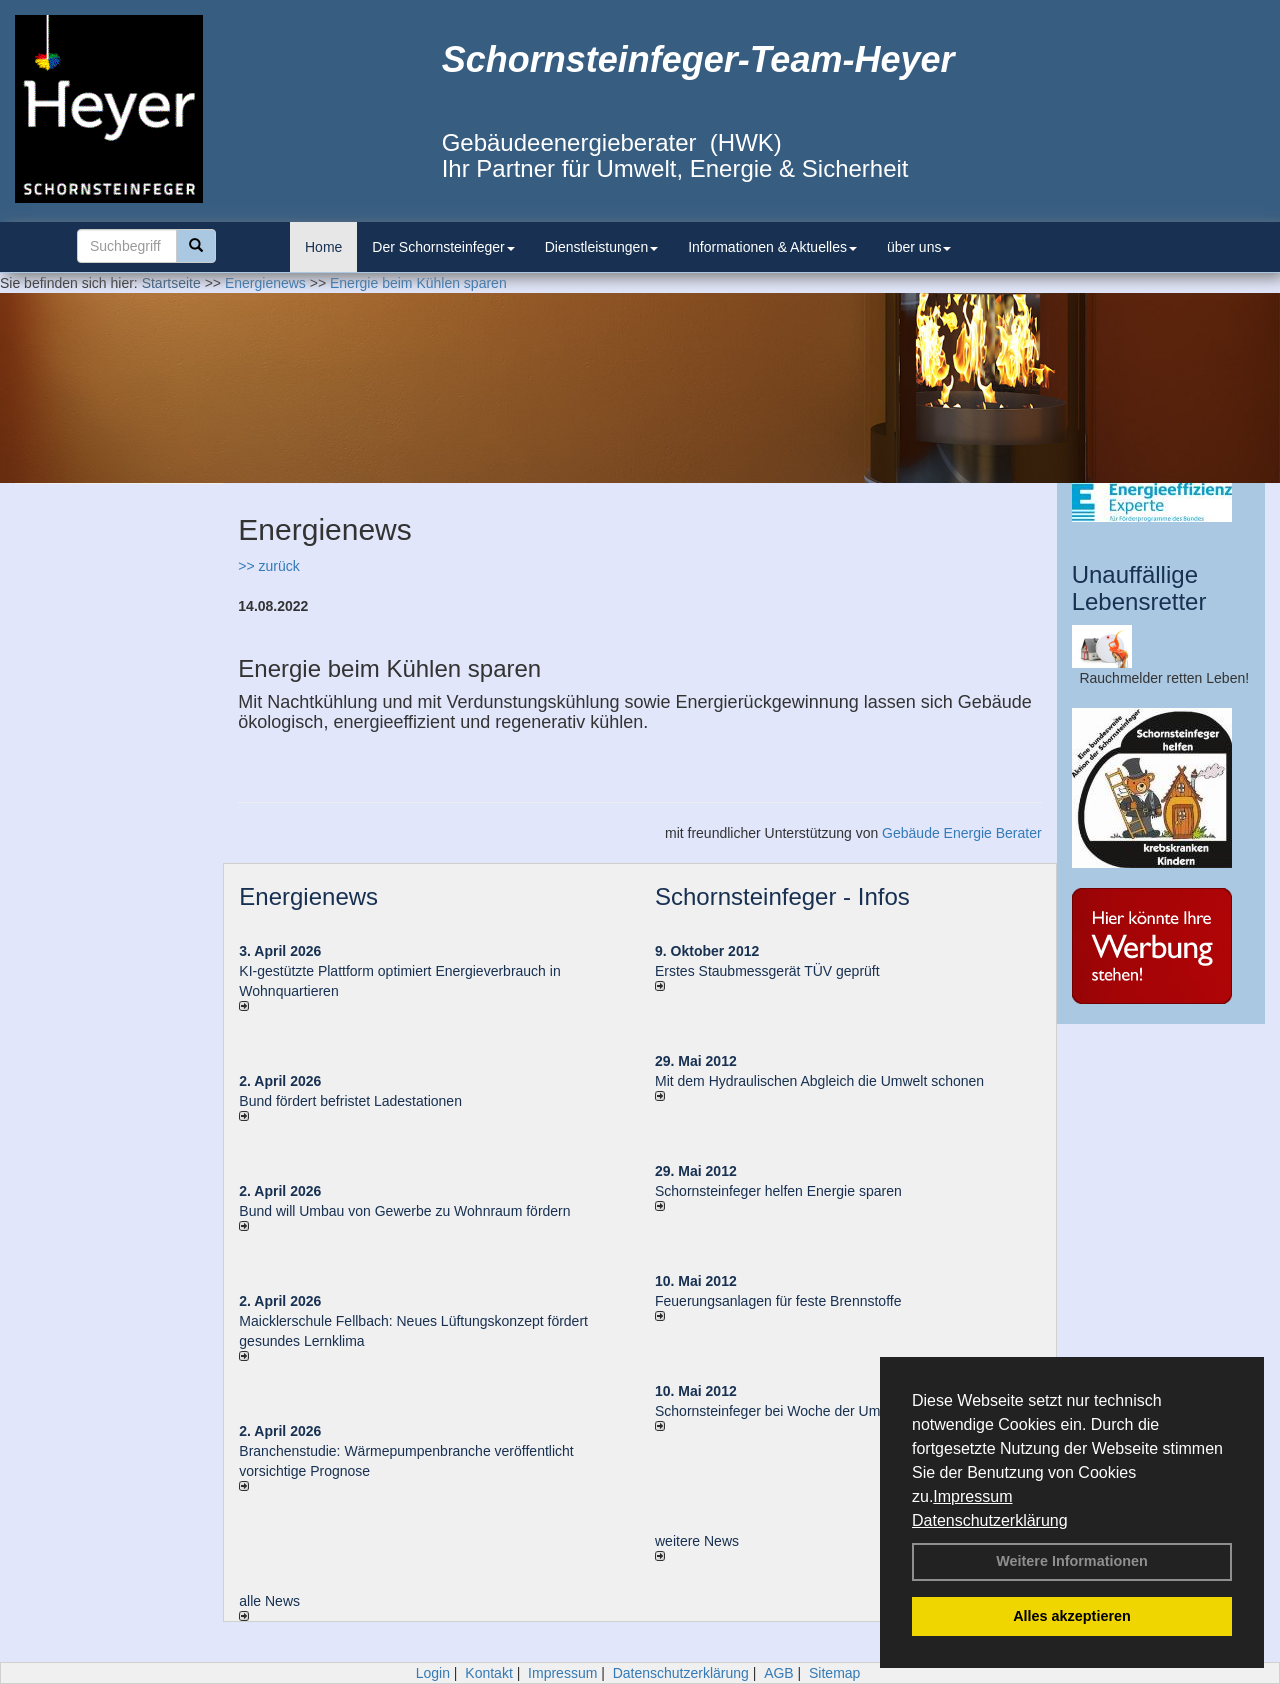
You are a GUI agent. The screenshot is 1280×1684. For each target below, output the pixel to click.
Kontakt (488, 1673)
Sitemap (834, 1673)
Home (323, 247)
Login (433, 1673)
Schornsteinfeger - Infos (782, 896)
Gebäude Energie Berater (962, 833)
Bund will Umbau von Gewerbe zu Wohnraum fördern (404, 1211)
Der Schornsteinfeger (443, 247)
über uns (919, 247)
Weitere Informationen (1072, 1561)
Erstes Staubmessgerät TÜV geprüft (767, 971)
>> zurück (268, 566)
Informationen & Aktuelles (772, 247)
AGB (779, 1673)
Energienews (308, 896)
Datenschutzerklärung (990, 1520)
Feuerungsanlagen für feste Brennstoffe (778, 1301)
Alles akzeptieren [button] (1072, 1616)
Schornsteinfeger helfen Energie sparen (778, 1191)
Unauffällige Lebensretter (1139, 587)
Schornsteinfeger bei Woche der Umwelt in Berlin (807, 1411)
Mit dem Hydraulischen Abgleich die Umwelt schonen (819, 1081)
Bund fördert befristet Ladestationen (350, 1101)
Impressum (972, 1496)
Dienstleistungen (602, 247)
